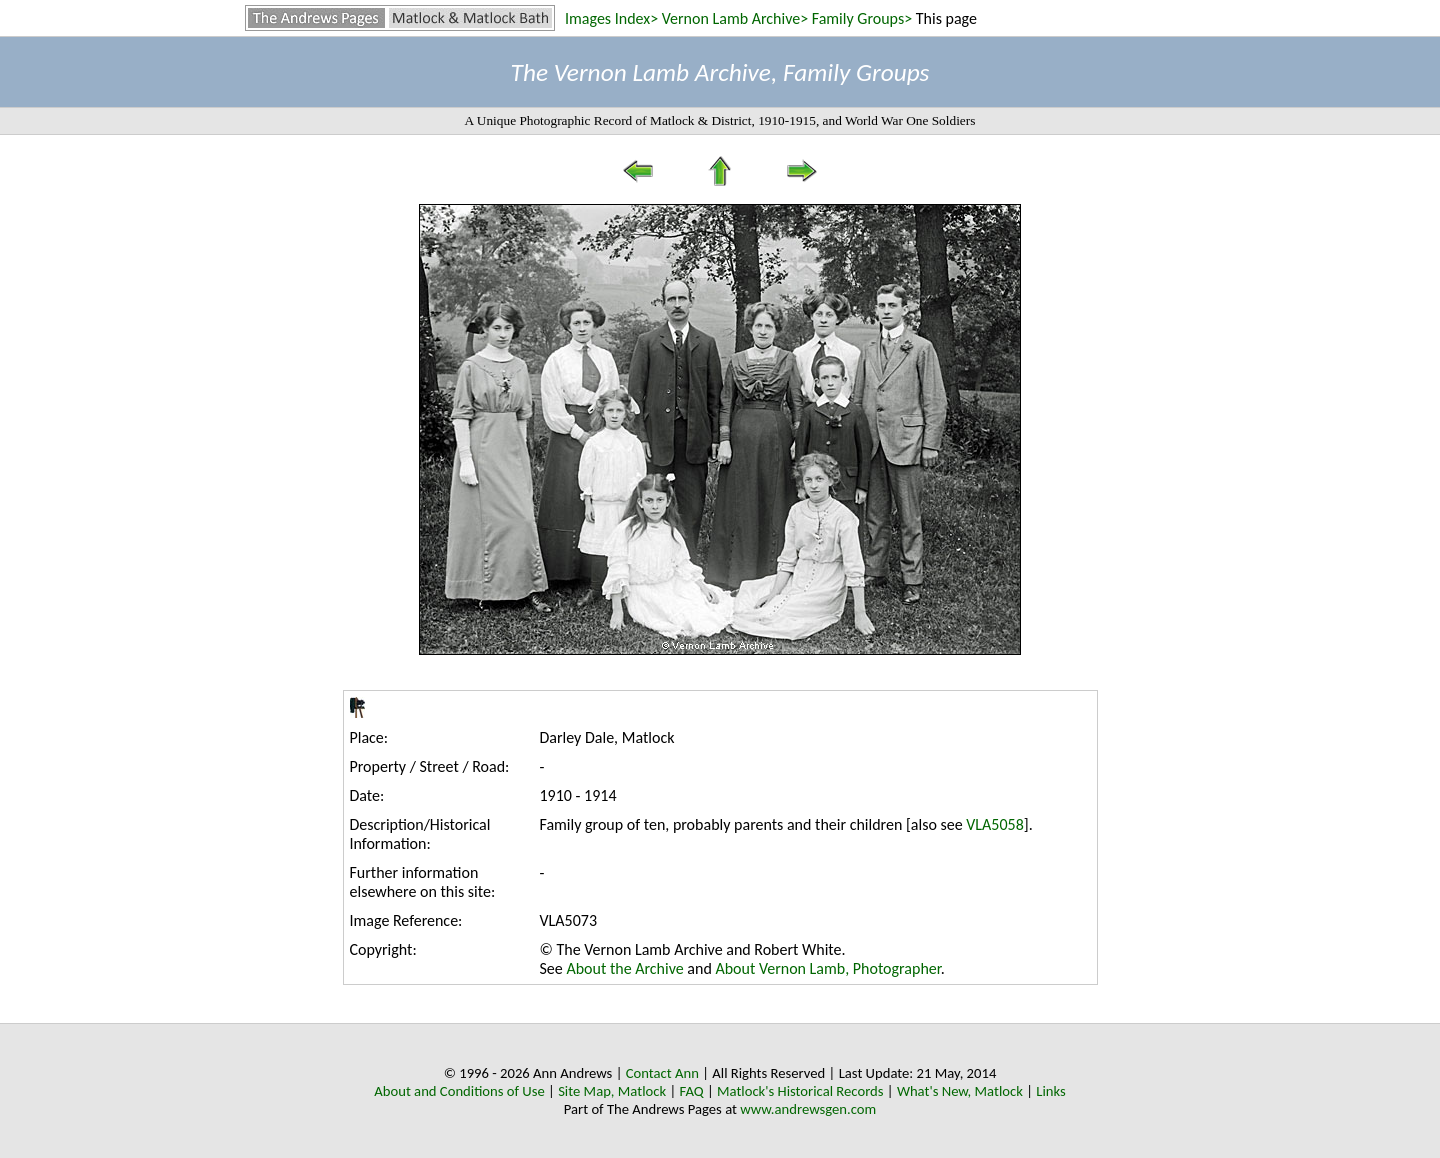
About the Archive (624, 968)
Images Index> (611, 18)
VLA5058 (995, 824)
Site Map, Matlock (612, 1091)
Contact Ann (662, 1073)
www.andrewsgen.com (808, 1109)
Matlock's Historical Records (800, 1091)
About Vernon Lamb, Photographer (827, 968)
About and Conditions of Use (459, 1091)
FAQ (692, 1091)
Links (1050, 1091)
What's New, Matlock (960, 1091)
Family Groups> (862, 18)
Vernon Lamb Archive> (735, 18)
